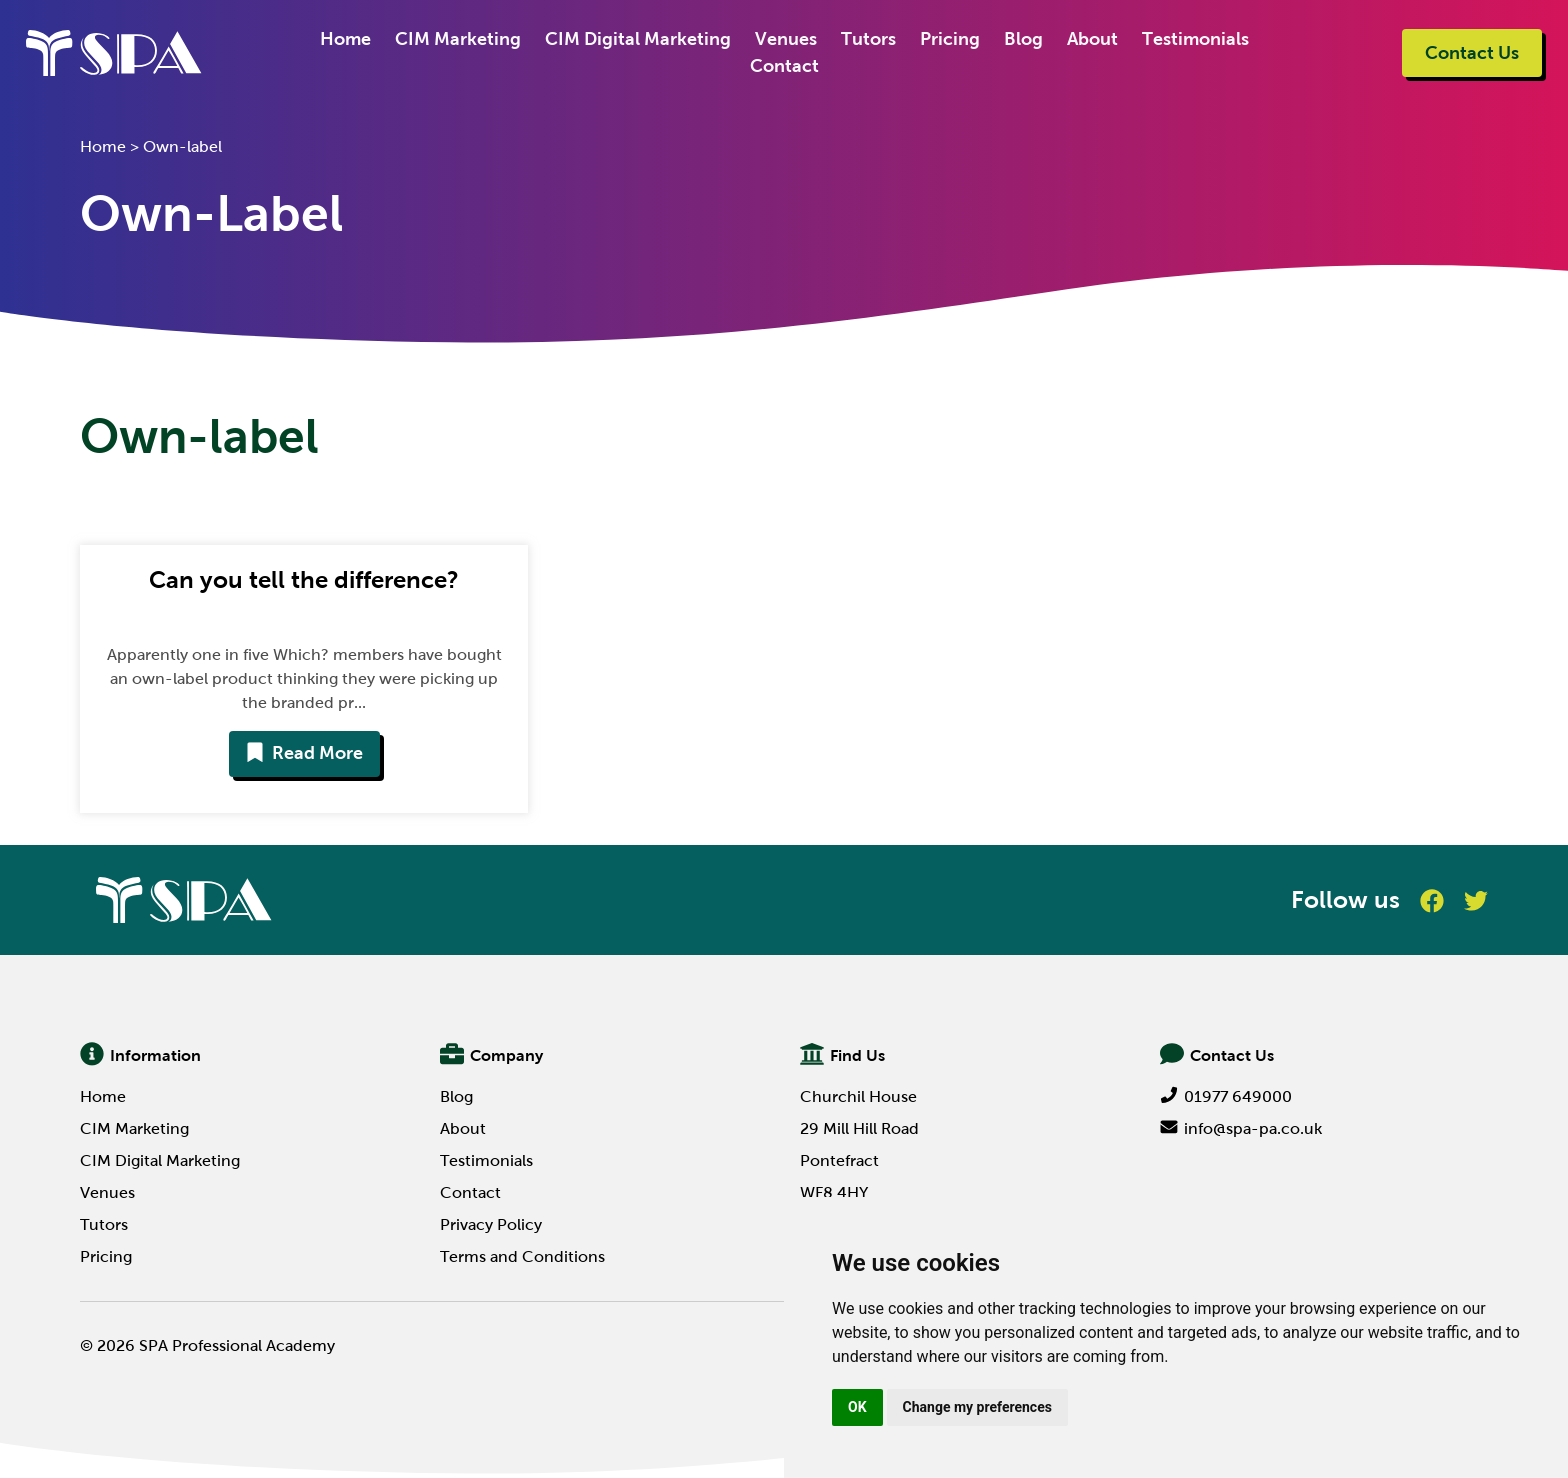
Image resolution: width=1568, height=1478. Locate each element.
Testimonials (1195, 39)
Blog (1023, 39)
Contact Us (1472, 53)
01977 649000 (1226, 1096)
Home (345, 39)
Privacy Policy (491, 1224)
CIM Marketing (458, 39)
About (1092, 39)
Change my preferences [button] (977, 1407)
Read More (304, 753)
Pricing (950, 39)
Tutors (868, 39)
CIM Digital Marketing (638, 39)
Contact (784, 66)
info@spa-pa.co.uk (1241, 1128)
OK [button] (857, 1407)
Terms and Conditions (522, 1256)
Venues (786, 39)
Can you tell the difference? (304, 579)
